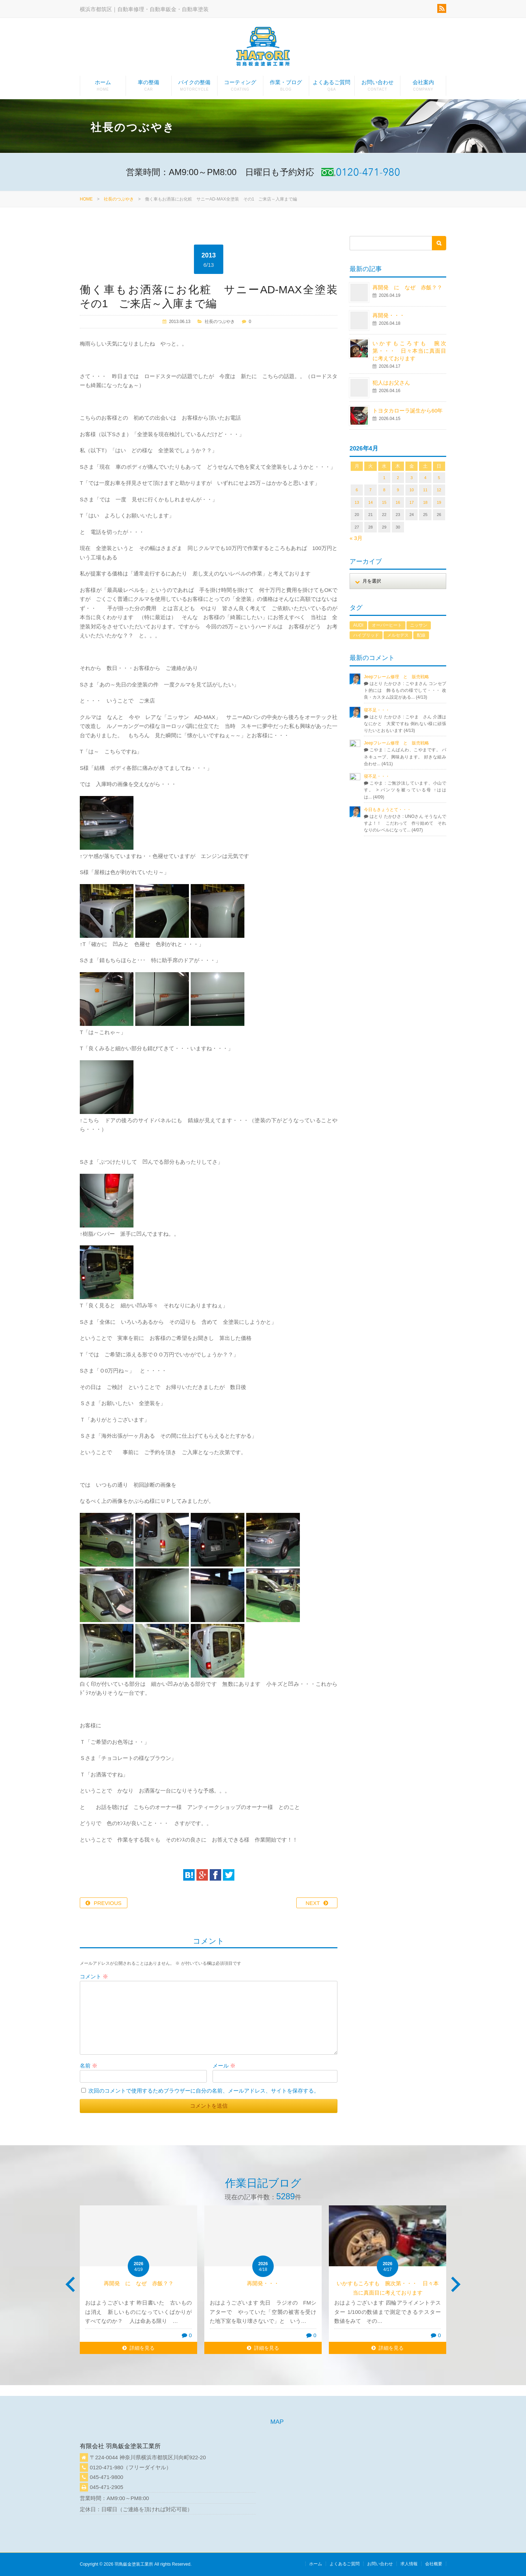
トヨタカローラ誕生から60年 (407, 410)
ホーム (103, 87)
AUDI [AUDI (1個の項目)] (358, 625)
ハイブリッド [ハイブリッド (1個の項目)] (366, 635)
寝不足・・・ (377, 710)
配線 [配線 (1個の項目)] (421, 635)
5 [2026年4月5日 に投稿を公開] (439, 478)
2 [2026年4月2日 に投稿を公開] (398, 478)
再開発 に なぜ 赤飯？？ (410, 287)
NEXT (313, 1903)
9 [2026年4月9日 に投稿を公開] (398, 490)
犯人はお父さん (391, 383)
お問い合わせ (377, 87)
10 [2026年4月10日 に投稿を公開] (411, 490)
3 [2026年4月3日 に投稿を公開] (411, 478)
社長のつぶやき (119, 199)
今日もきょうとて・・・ (387, 809)
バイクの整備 (194, 87)
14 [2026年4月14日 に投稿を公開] (370, 502)
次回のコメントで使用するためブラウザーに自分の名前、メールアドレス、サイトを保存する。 (203, 2091)
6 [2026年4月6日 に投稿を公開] (357, 490)
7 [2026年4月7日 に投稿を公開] (370, 490)
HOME (86, 199)
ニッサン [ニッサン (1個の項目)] (418, 625)
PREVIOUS (108, 1903)
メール (224, 2066)
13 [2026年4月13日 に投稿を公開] (357, 502)
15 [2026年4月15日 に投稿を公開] (384, 502)
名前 (88, 2066)
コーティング (240, 87)
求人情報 (409, 2563)
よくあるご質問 (332, 87)
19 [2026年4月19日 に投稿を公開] (439, 502)
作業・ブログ (286, 87)
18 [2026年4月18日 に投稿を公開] (425, 502)
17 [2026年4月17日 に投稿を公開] (411, 502)
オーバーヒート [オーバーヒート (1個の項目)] (387, 625)
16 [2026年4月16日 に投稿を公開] (398, 502)
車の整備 (148, 87)
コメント (94, 1976)
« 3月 (356, 538)
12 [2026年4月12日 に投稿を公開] (439, 490)
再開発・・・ (388, 315)
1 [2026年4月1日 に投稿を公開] (384, 478)
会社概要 (433, 2563)
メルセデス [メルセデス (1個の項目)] (398, 635)
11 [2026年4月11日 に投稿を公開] (425, 490)
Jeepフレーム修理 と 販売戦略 (398, 676)
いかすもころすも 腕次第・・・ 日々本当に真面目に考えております (409, 350)
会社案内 (423, 87)
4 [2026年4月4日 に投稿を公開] (425, 478)
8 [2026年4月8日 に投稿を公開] (384, 490)
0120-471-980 (106, 2467)
